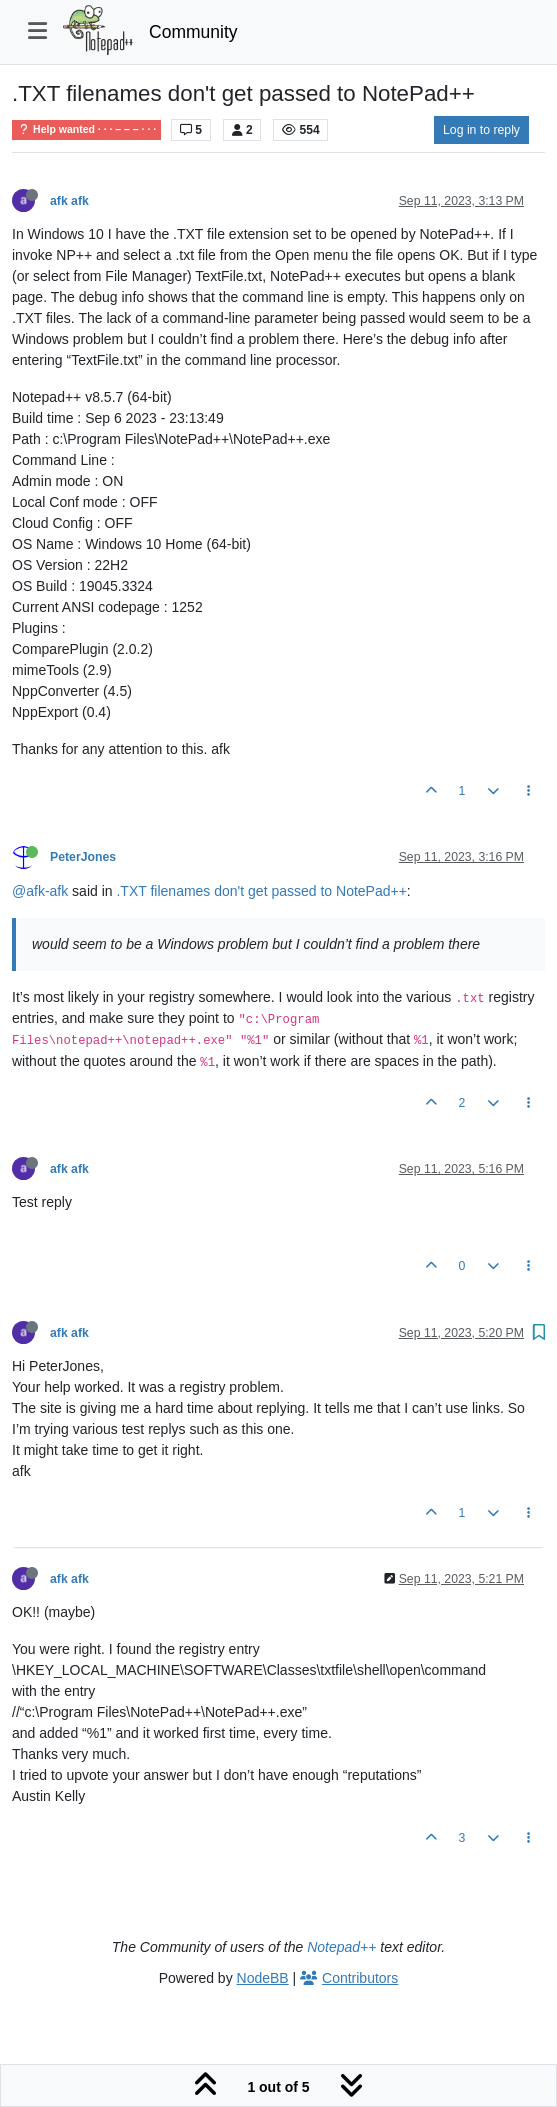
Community (193, 32)
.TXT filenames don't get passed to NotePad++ (261, 891)
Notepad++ (341, 1947)
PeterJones (83, 857)
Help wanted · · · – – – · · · (86, 129)
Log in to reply (481, 130)
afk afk (69, 201)
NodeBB (263, 1978)
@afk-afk (40, 891)
